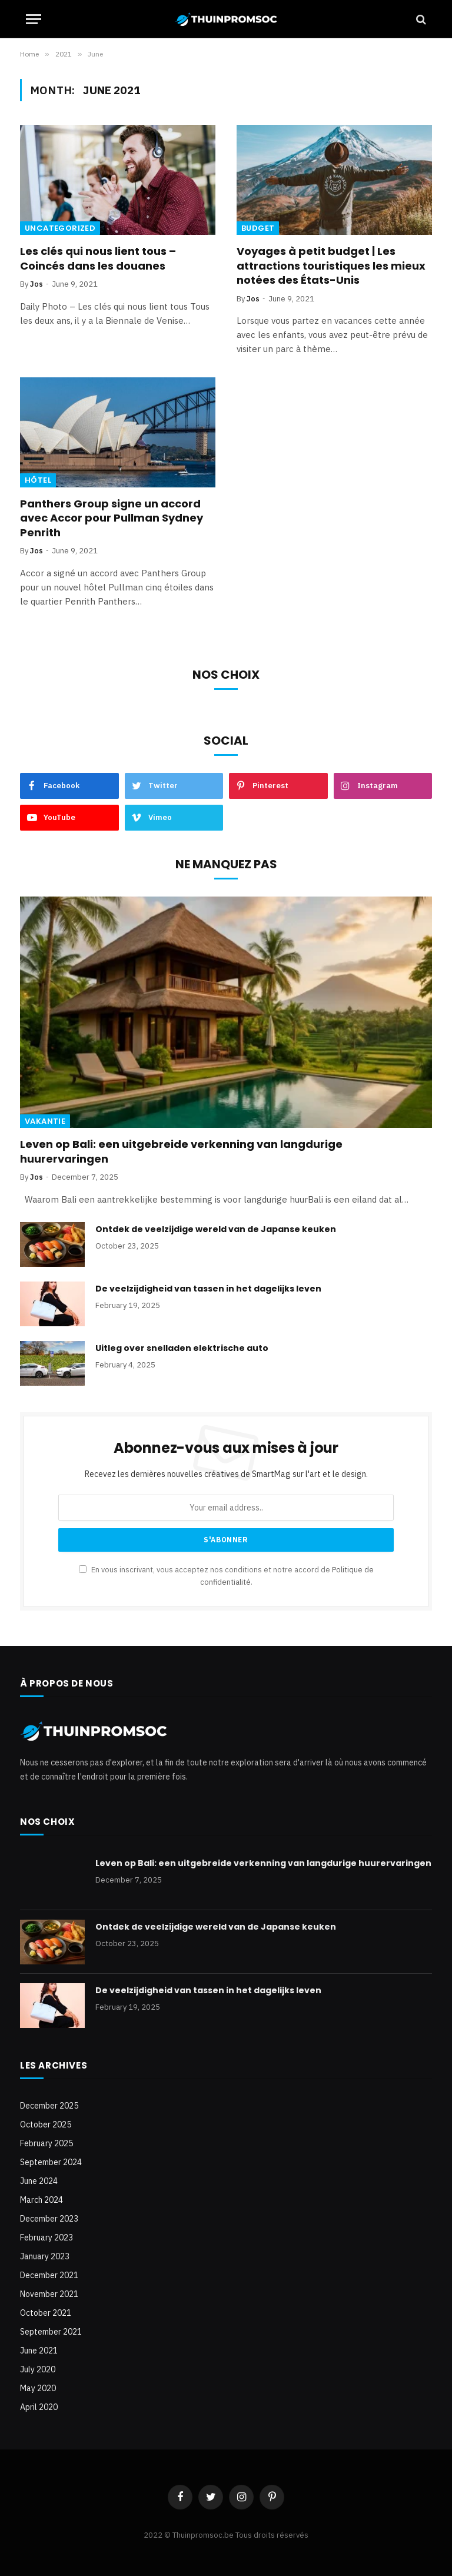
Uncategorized (60, 228)
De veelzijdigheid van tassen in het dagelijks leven (208, 1288)
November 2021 (49, 2294)
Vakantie (45, 1121)
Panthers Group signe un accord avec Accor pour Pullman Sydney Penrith (111, 518)
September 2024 (51, 2162)
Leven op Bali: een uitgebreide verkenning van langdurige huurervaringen (181, 1151)
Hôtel (38, 480)
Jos (36, 284)
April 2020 (39, 2407)
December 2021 (49, 2275)
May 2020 (38, 2388)
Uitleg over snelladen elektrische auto (181, 1348)
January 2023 (44, 2256)
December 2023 (49, 2218)
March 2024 (41, 2200)
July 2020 (37, 2369)
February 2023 (46, 2237)
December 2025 (49, 2105)
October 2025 (45, 2124)
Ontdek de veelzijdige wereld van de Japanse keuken (215, 1229)
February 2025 (46, 2143)
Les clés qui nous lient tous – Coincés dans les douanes (98, 258)
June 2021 (39, 2350)
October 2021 (45, 2313)
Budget (257, 228)
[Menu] (33, 19)
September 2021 (51, 2331)
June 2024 (39, 2181)
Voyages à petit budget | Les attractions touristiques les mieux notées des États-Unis (331, 265)
